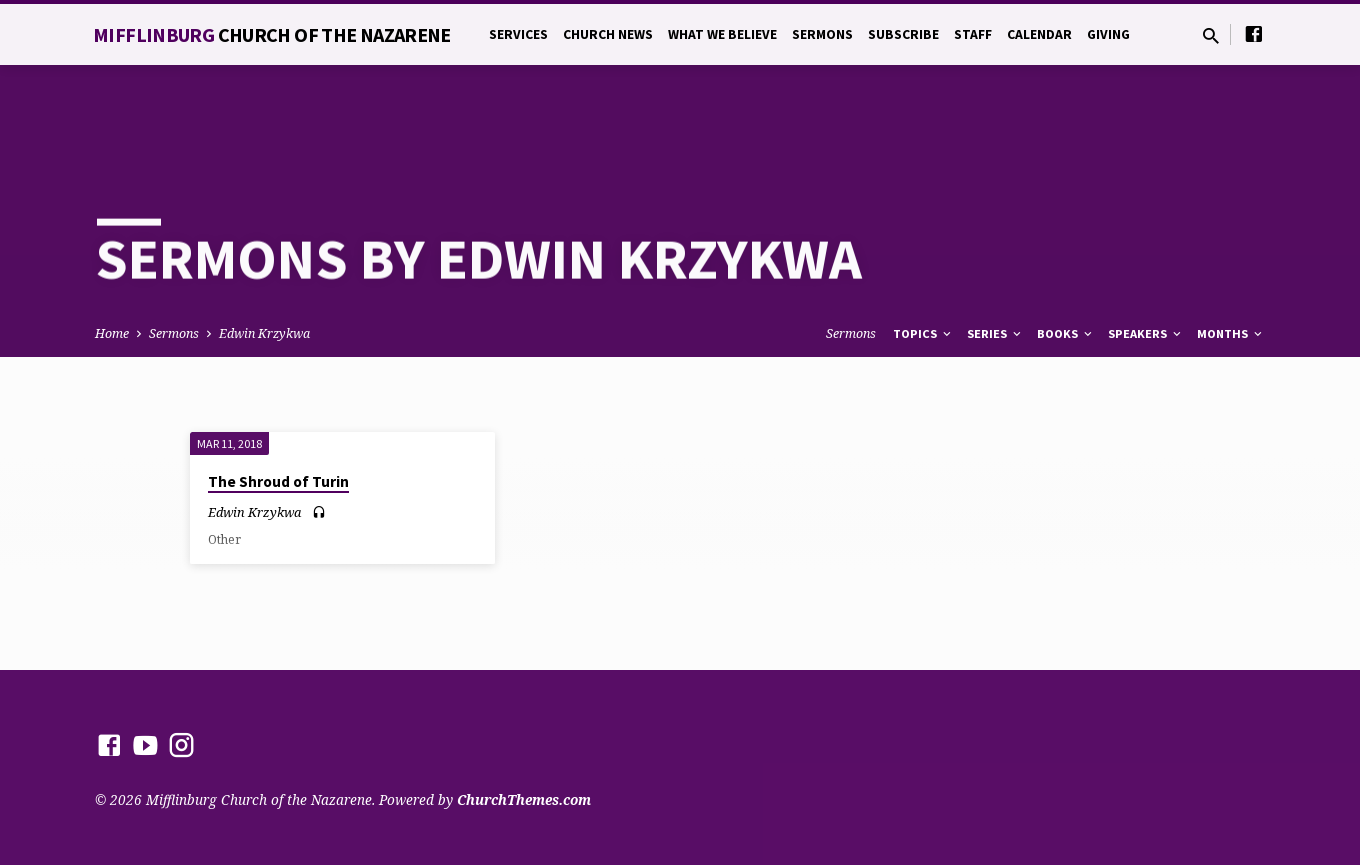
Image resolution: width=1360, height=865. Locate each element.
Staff (973, 34)
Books (1066, 265)
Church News (608, 34)
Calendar (1039, 34)
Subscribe (903, 34)
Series (995, 265)
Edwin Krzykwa (264, 265)
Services (518, 34)
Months (1231, 265)
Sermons (822, 34)
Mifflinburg (272, 34)
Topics (923, 265)
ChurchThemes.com (524, 799)
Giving (1108, 34)
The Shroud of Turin (278, 413)
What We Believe (722, 34)
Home (112, 265)
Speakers (1146, 265)
